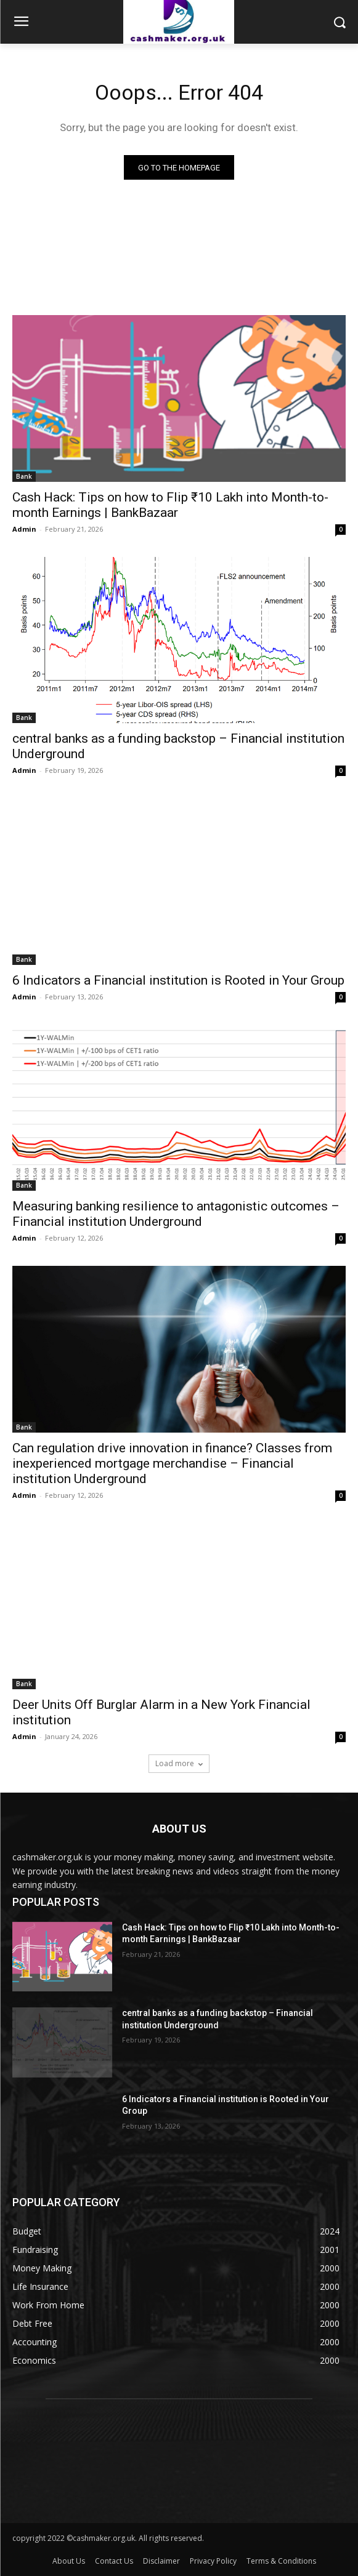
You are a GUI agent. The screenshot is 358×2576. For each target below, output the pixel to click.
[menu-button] (21, 22)
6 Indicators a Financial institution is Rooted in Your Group (178, 980)
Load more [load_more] (179, 1763)
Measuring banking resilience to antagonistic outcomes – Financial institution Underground (176, 1214)
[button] (340, 22)
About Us (68, 2561)
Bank (24, 476)
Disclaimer (161, 2561)
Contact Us (114, 2561)
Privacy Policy (213, 2561)
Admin (24, 529)
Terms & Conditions (281, 2561)
